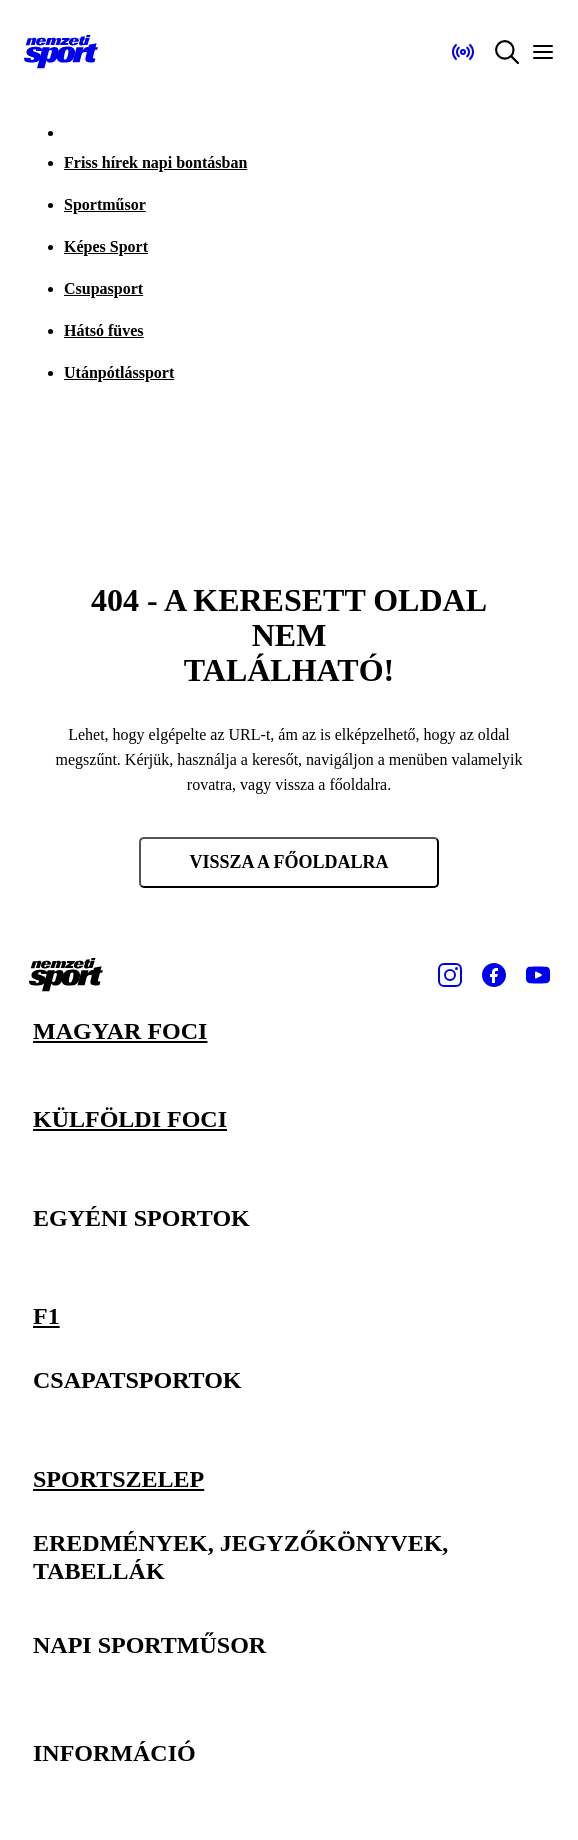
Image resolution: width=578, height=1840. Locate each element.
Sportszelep (118, 1478)
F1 (46, 1316)
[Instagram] (450, 975)
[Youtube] (538, 975)
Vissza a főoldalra (288, 862)
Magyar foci (120, 1031)
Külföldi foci (130, 1119)
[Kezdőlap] (61, 52)
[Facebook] (494, 975)
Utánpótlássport (119, 372)
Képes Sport (106, 246)
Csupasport (103, 288)
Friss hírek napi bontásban (155, 162)
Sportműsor (105, 204)
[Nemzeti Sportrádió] (463, 52)
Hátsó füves (104, 330)
